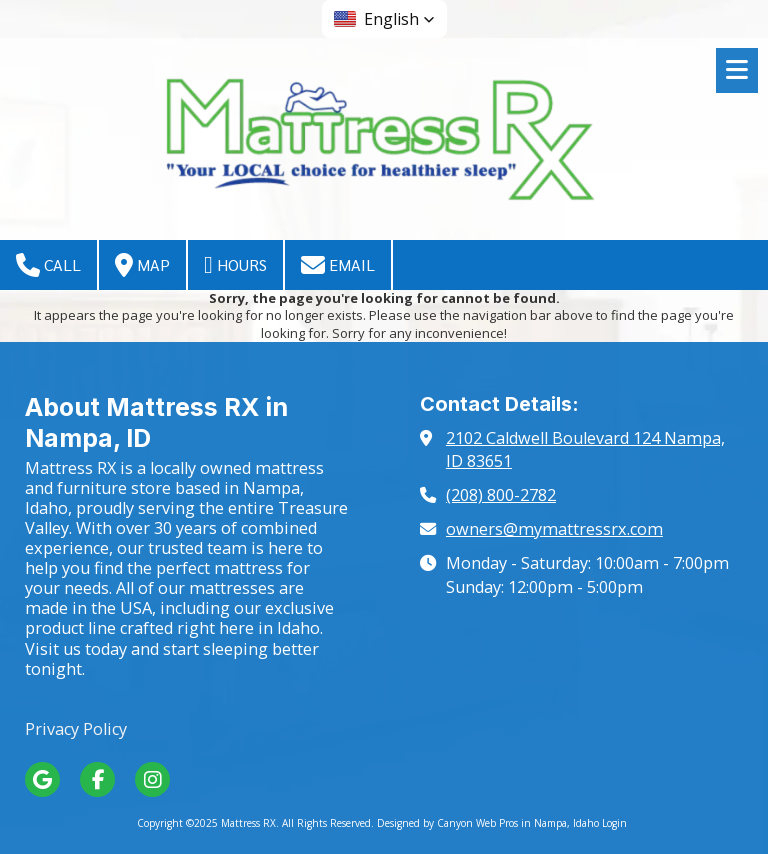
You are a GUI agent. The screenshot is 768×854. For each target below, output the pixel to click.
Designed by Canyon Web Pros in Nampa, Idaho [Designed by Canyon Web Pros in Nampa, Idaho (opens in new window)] (488, 823)
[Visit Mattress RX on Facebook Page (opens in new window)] (97, 779)
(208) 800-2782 (501, 495)
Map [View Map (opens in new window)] (142, 265)
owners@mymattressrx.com (554, 529)
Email (338, 265)
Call (48, 265)
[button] (384, 19)
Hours (235, 265)
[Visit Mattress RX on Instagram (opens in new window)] (152, 779)
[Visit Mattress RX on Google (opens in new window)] (42, 779)
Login (614, 823)
